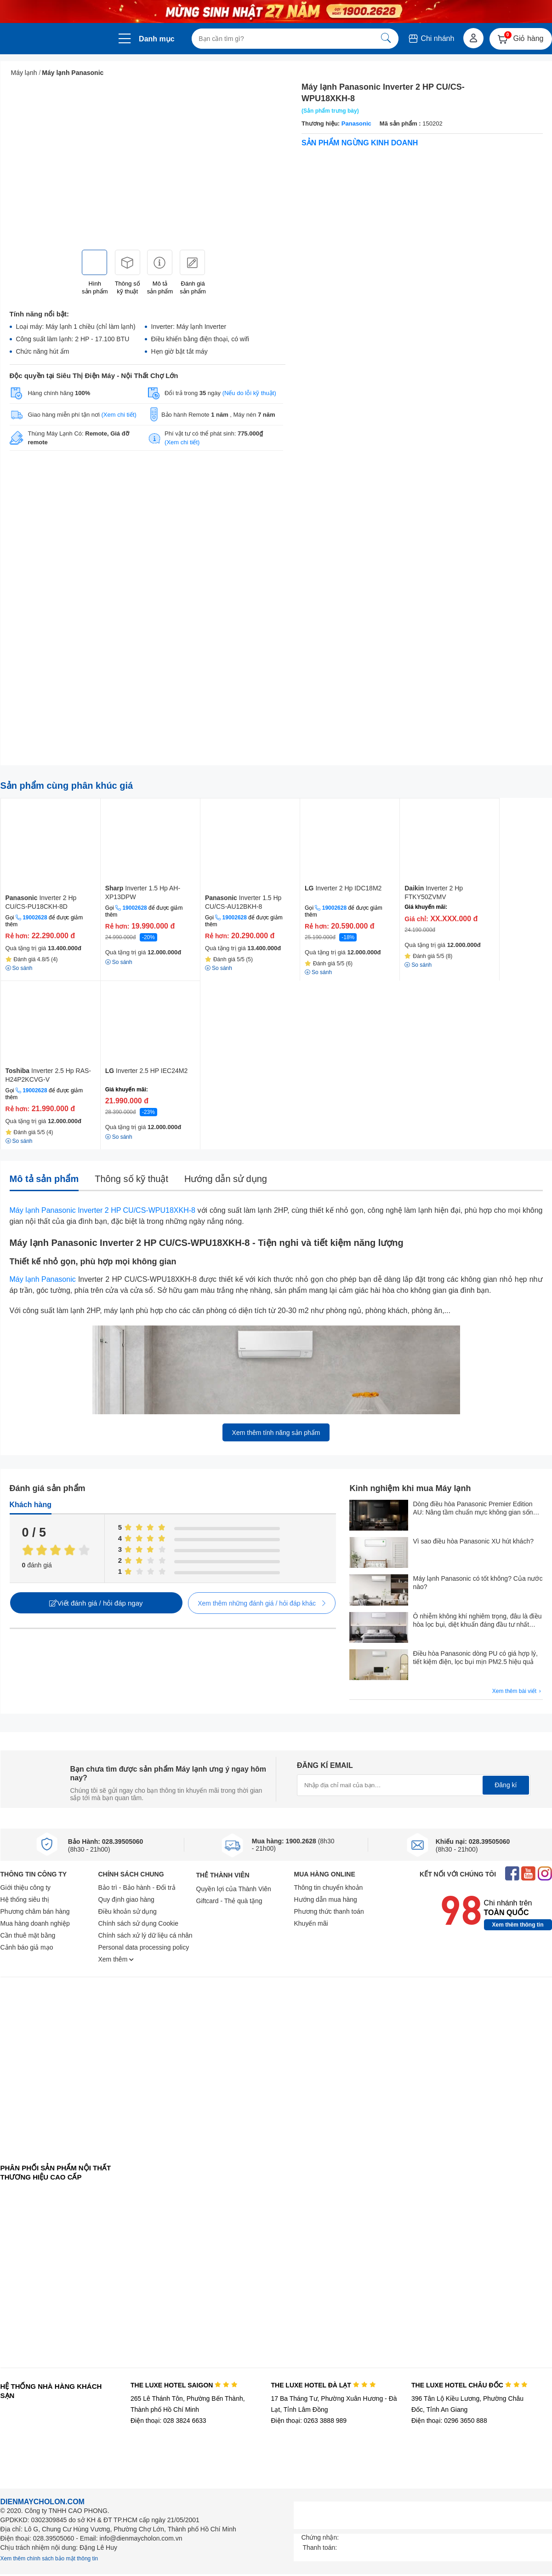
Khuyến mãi (311, 1923)
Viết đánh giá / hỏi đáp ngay (95, 1603)
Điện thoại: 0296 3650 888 (449, 2420)
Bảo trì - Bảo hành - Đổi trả (137, 1887)
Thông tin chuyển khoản (328, 1887)
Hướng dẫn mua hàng (325, 1899)
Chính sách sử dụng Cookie (138, 1923)
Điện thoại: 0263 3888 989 (309, 2420)
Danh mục (157, 39)
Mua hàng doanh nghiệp (35, 1923)
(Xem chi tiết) (118, 414)
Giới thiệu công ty (25, 1887)
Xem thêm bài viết (517, 1691)
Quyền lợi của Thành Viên (233, 1889)
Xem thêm (116, 1959)
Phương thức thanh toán (329, 1911)
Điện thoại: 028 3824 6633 (168, 2420)
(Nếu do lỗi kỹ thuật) (249, 393)
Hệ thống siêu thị (24, 1899)
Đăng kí (506, 1785)
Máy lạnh (24, 72)
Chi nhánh (431, 38)
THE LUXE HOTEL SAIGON (184, 2385)
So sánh (118, 962)
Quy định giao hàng (126, 1899)
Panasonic (356, 123)
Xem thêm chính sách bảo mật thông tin (49, 2558)
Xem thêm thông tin (518, 1925)
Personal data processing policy (143, 1947)
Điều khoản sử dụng (127, 1911)
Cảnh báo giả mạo (26, 1947)
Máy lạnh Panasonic (72, 72)
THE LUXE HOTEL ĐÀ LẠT (323, 2385)
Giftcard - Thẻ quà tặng (229, 1901)
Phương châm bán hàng (35, 1911)
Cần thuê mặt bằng (28, 1935)
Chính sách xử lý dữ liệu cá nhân (145, 1935)
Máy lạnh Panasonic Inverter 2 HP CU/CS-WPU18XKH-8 (102, 1210)
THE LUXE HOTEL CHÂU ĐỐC (469, 2385)
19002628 (35, 917)
